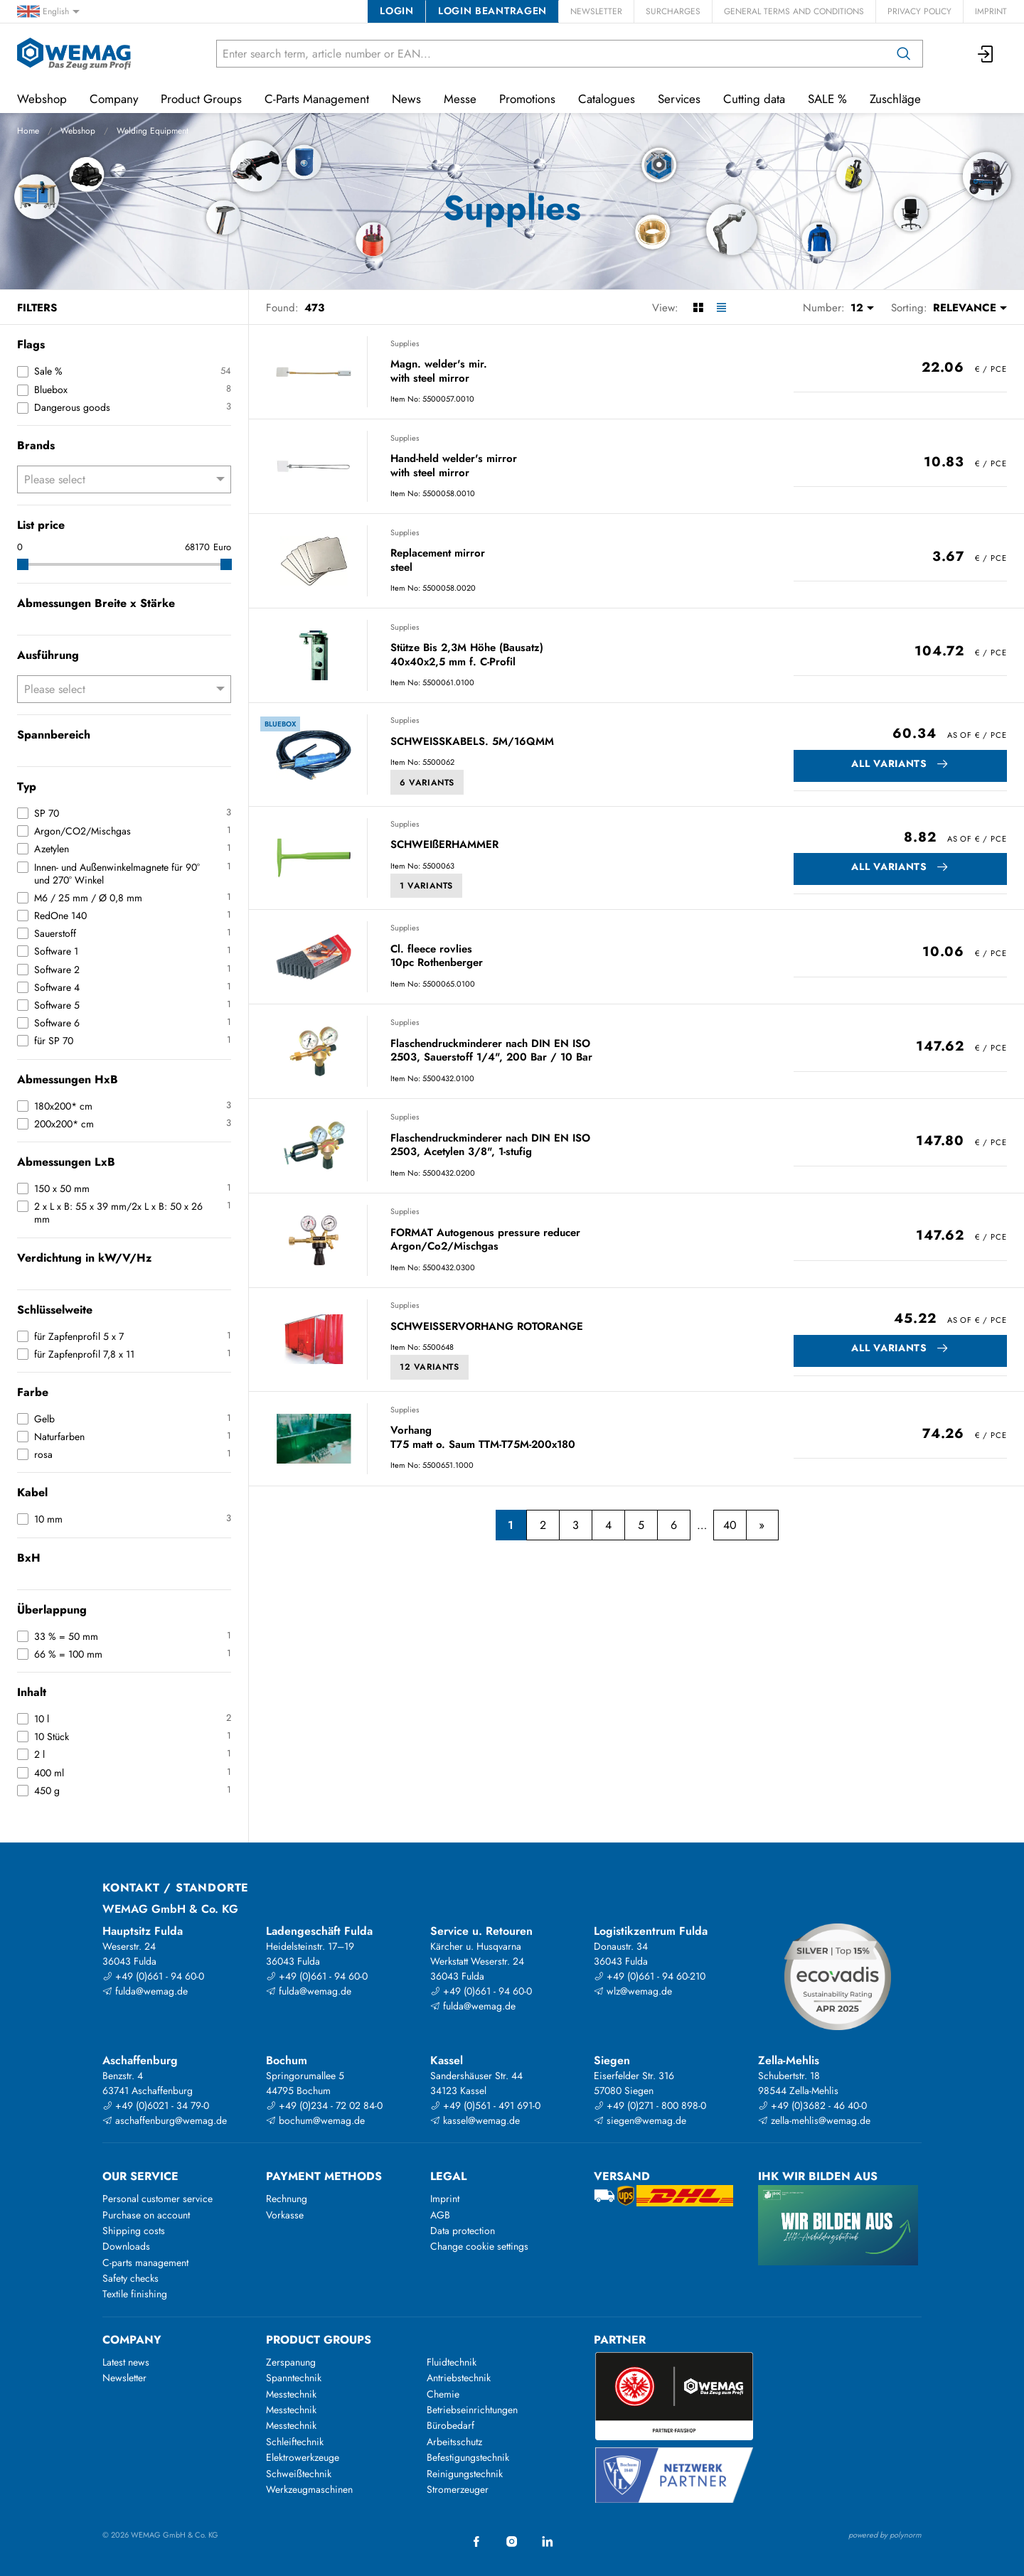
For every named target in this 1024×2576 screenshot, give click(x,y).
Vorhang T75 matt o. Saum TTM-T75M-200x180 (482, 1437)
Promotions (527, 98)
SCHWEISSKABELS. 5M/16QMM (472, 742)
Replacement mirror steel (437, 560)
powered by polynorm (885, 2534)
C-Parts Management (317, 98)
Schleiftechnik (295, 2442)
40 (730, 1525)
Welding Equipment (152, 130)
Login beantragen (492, 11)
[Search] (904, 54)
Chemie (443, 2394)
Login (396, 11)
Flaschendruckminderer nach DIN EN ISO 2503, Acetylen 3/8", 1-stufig (490, 1145)
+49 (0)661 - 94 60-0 (153, 1976)
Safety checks (130, 2278)
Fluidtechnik (451, 2362)
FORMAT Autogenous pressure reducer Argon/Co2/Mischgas (485, 1240)
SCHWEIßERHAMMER (444, 845)
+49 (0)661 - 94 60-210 (649, 1976)
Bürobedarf (450, 2425)
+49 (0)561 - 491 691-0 (485, 2105)
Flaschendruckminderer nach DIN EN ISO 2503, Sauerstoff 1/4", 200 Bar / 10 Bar (491, 1051)
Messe (460, 98)
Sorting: (909, 308)
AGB (440, 2215)
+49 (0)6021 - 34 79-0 (155, 2105)
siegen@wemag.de (640, 2120)
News (406, 98)
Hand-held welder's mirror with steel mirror (453, 466)
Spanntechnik (293, 2378)
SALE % (827, 98)
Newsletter (596, 11)
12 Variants (429, 1367)
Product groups (318, 2339)
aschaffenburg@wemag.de (164, 2120)
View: (665, 308)
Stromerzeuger (458, 2489)
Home (28, 130)
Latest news (125, 2362)
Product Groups (201, 98)
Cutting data (754, 98)
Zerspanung (291, 2362)
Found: (282, 308)
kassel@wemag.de (475, 2120)
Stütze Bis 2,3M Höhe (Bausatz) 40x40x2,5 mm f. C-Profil (466, 655)
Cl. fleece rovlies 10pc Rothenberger (436, 956)
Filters (37, 308)
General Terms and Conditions (794, 11)
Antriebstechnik (459, 2378)
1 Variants (426, 885)
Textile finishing (134, 2294)
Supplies (404, 343)
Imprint (991, 11)
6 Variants (427, 782)
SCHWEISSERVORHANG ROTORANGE (486, 1327)
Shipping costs (133, 2230)
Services (679, 98)
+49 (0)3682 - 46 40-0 (812, 2105)
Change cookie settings (479, 2246)
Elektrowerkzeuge (302, 2457)
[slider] (22, 564)
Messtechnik (291, 2394)
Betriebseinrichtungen (472, 2410)
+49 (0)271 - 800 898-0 (650, 2105)
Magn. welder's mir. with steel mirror (438, 371)
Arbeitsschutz (454, 2442)
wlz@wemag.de (633, 1991)
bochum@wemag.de (315, 2120)
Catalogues (606, 98)
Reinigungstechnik (465, 2474)
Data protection (462, 2230)
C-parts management (145, 2262)
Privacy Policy (919, 11)
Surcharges (673, 11)
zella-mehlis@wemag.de (814, 2120)
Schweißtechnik (298, 2474)
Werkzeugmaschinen (309, 2489)
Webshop (77, 130)
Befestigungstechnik (468, 2457)
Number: (824, 308)
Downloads (126, 2246)
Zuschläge (895, 98)
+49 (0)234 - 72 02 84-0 (324, 2105)
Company (114, 98)
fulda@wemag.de (145, 1991)
